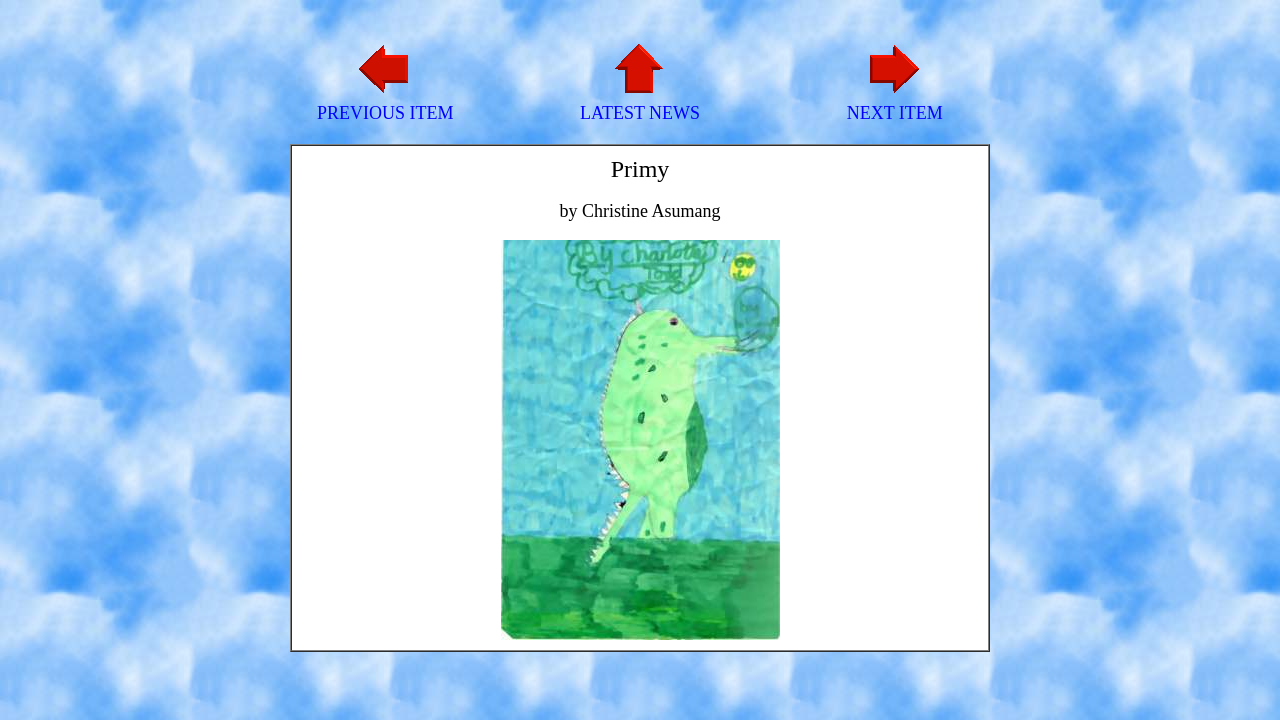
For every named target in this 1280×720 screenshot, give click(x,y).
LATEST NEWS (640, 113)
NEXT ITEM (895, 113)
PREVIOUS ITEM (385, 113)
